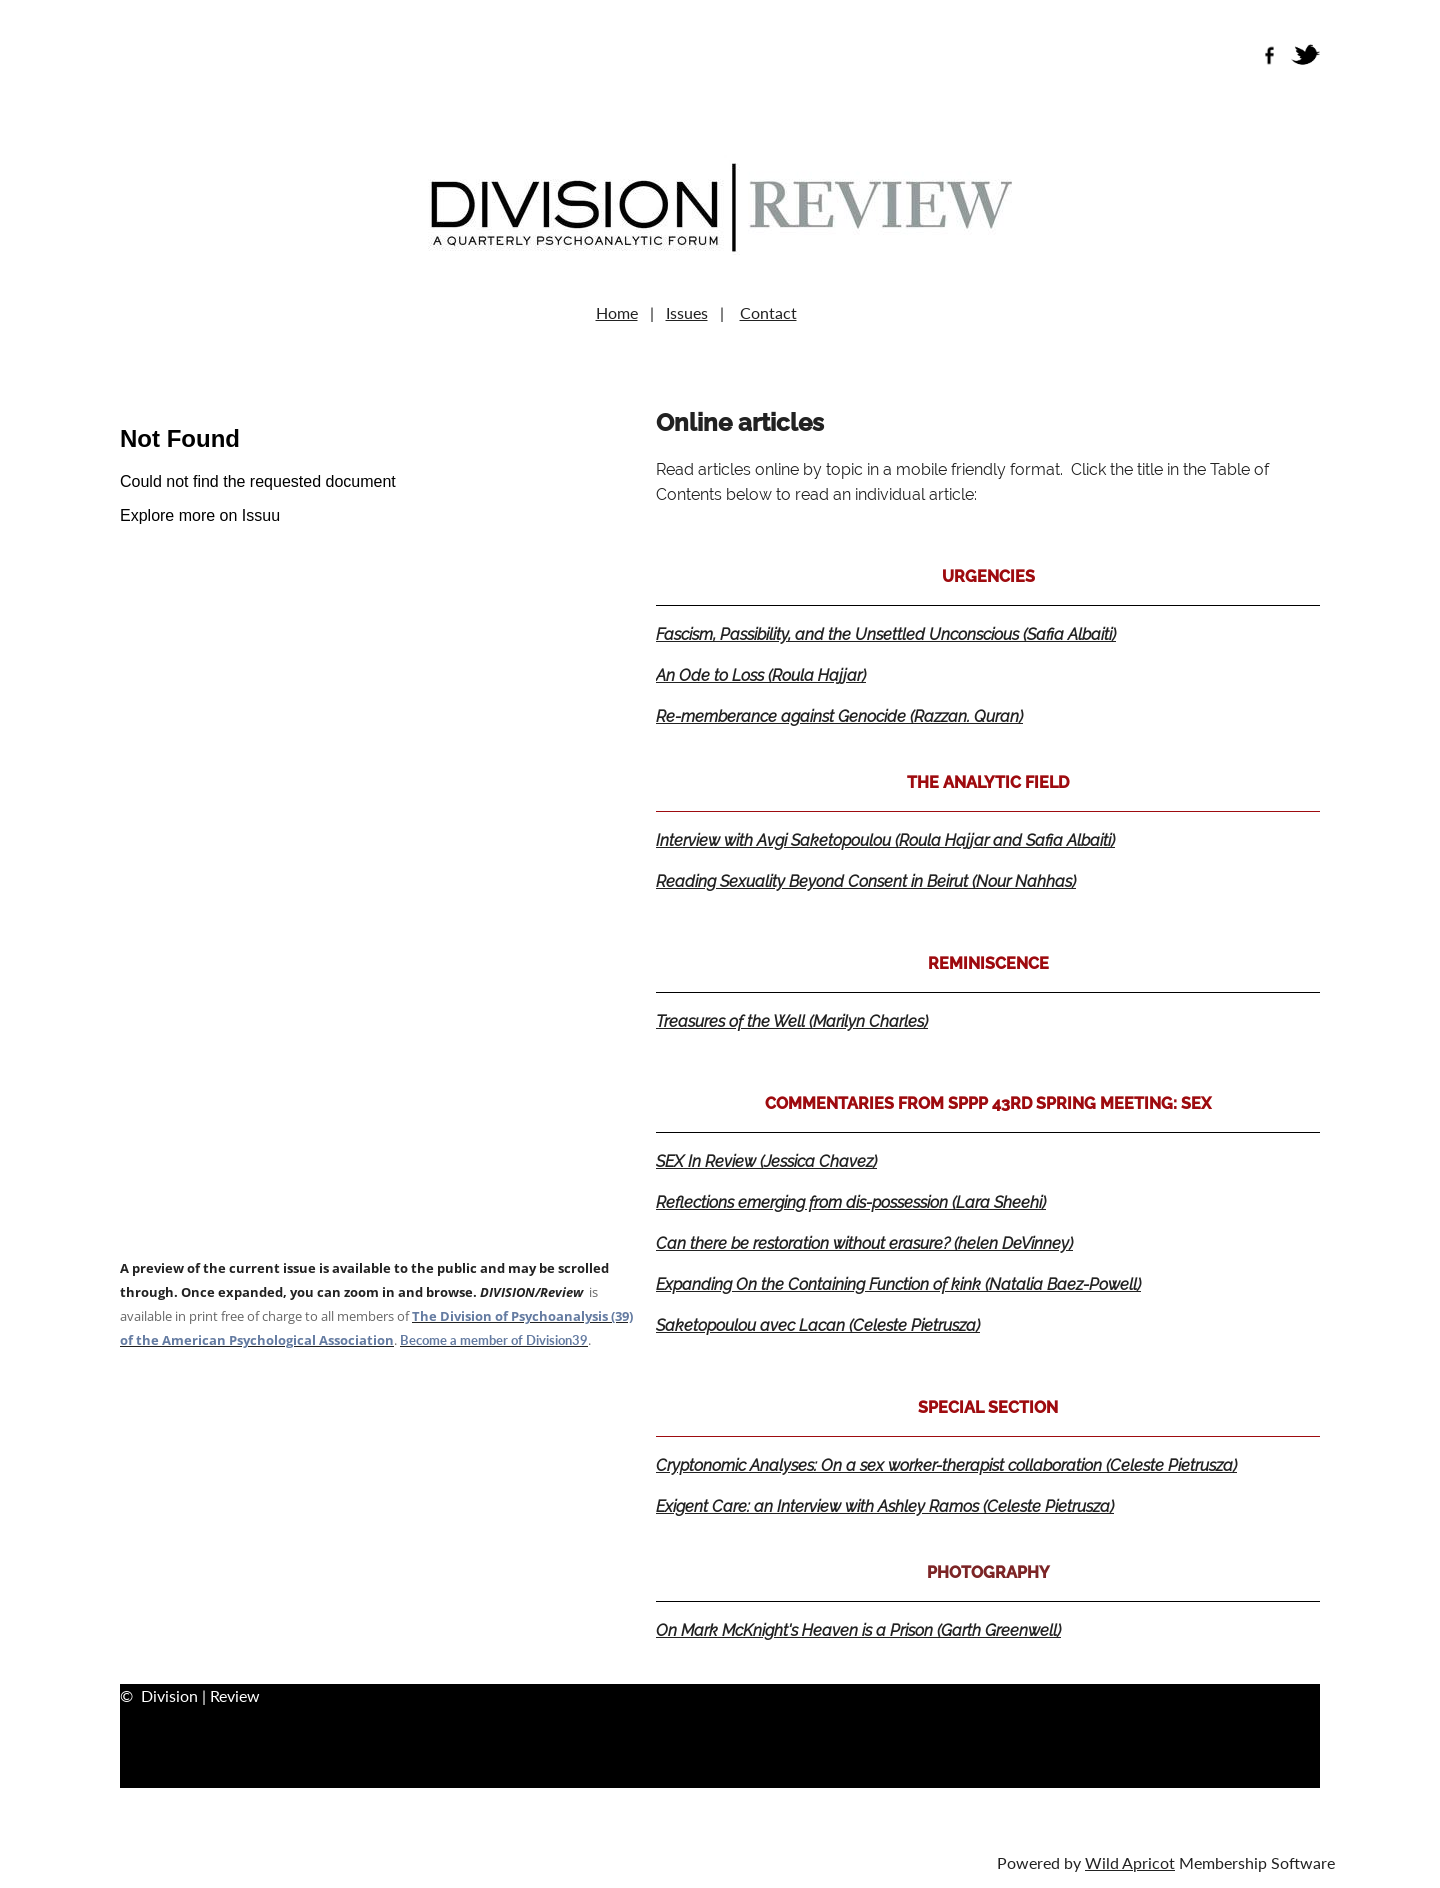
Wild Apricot (1130, 1862)
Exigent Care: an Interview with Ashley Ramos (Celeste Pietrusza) (885, 1506)
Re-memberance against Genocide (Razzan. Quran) (839, 716)
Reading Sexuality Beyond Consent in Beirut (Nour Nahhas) (866, 881)
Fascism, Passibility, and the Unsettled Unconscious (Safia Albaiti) (886, 634)
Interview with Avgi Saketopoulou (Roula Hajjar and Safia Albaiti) (885, 840)
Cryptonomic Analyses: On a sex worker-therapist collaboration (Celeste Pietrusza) (946, 1465)
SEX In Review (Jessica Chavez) (766, 1161)
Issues (687, 312)
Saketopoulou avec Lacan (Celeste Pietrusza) (818, 1325)
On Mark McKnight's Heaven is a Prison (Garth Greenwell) (858, 1630)
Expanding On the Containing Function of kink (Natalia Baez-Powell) (898, 1284)
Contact (768, 312)
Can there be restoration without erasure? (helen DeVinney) (864, 1243)
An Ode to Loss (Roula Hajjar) (761, 675)
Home (617, 312)
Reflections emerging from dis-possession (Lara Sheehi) (851, 1202)
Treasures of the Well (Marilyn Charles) (792, 1021)
